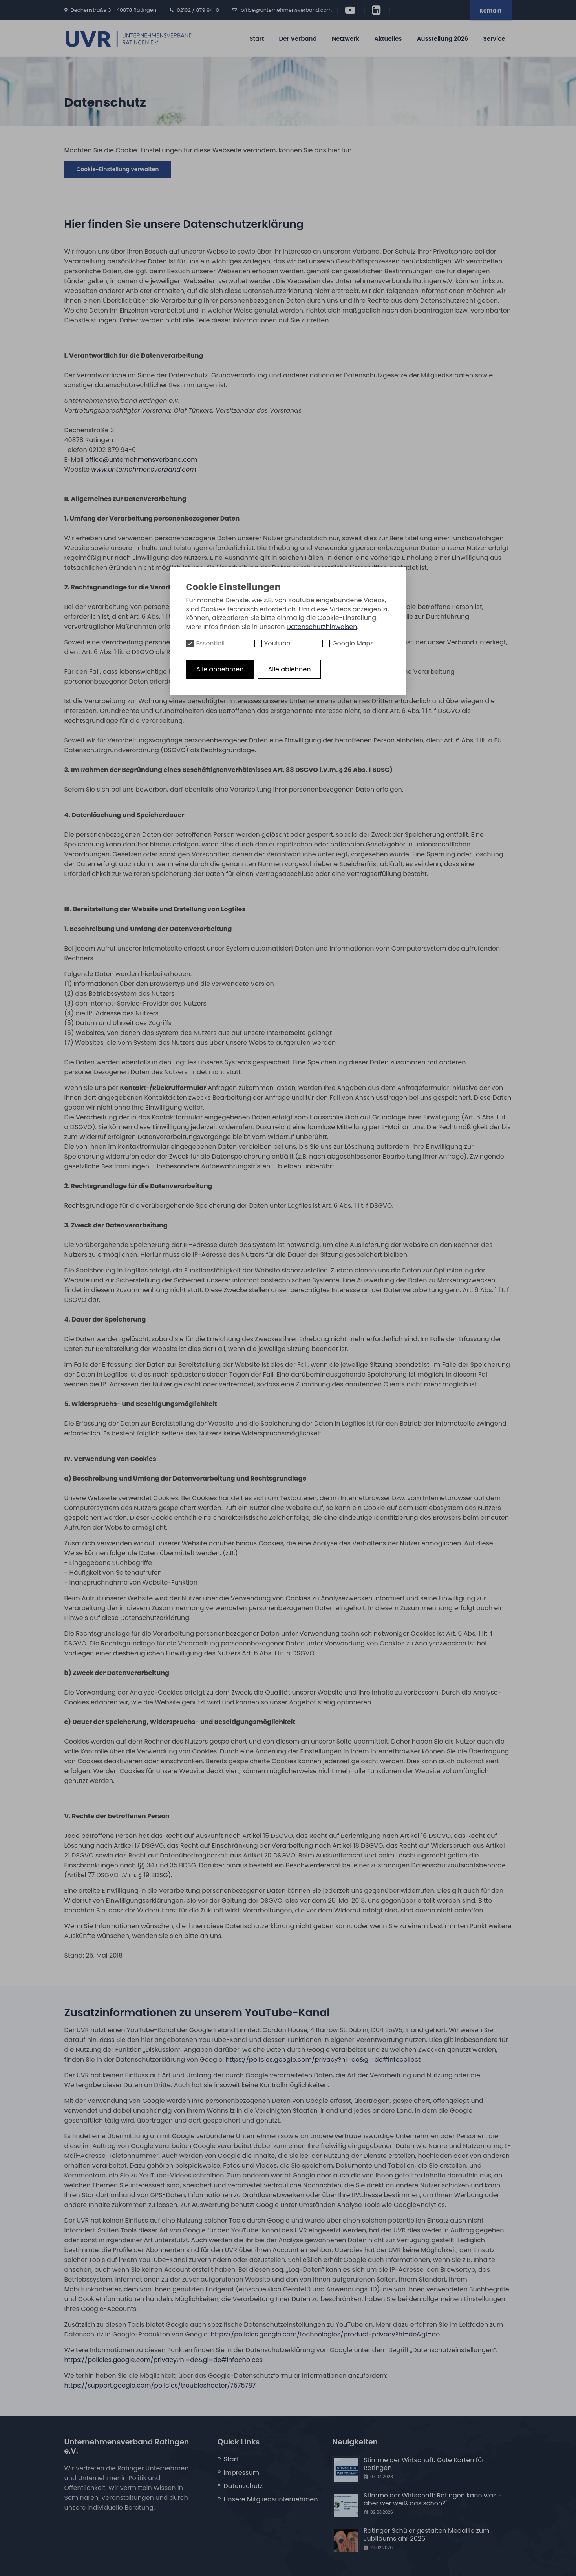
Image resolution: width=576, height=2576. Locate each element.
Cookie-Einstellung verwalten (118, 169)
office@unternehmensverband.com (286, 10)
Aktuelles (388, 39)
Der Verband (298, 39)
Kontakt (491, 11)
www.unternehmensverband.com (143, 469)
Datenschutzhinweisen (322, 626)
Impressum (242, 2472)
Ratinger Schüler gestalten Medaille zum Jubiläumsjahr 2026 (426, 2534)
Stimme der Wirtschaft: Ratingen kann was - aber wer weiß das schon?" (433, 2499)
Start (256, 39)
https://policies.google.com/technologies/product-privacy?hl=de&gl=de (325, 2334)
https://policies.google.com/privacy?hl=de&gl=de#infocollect (323, 2059)
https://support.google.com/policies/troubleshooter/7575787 (160, 2385)
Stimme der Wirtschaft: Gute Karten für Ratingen (424, 2463)
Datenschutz (243, 2485)
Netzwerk (345, 39)
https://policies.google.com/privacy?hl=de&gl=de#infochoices (163, 2359)
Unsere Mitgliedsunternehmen (271, 2499)
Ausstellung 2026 (442, 39)
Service (494, 39)
